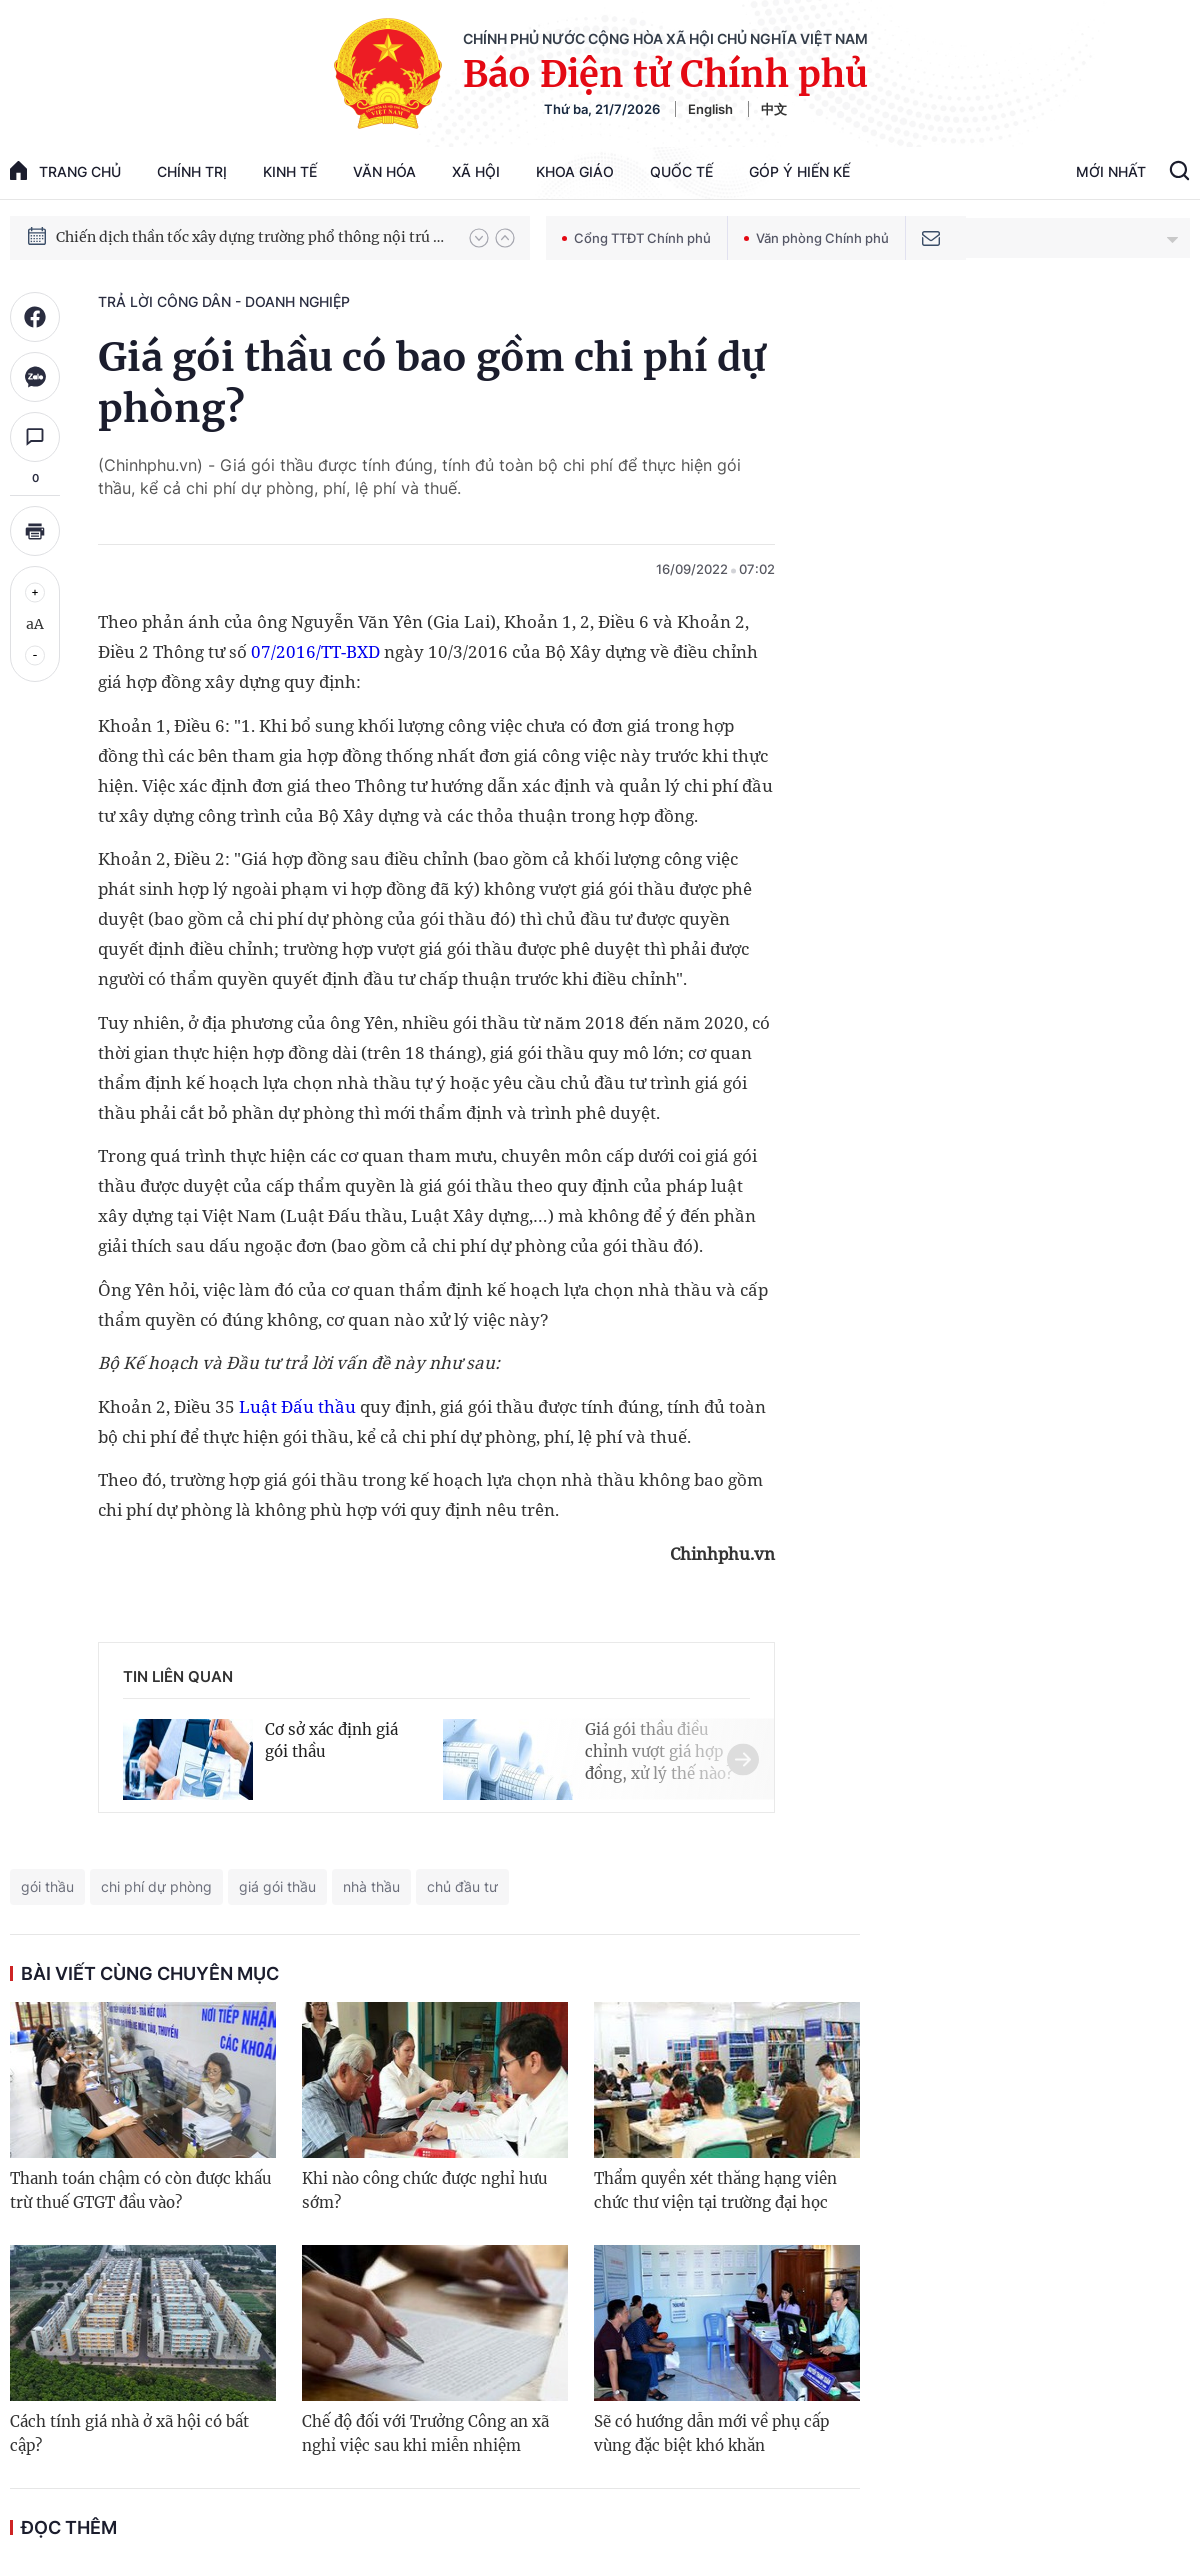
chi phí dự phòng (156, 1886)
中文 (774, 109)
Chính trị (192, 171)
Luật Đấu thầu (297, 1406)
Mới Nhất (1111, 171)
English (710, 109)
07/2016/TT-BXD (315, 651)
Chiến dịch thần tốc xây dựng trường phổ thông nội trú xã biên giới (253, 237)
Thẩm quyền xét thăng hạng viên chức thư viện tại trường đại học (715, 2190)
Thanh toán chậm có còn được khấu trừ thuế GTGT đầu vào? (140, 2190)
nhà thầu (371, 1886)
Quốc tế (681, 171)
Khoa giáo (575, 171)
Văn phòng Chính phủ (816, 238)
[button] (479, 238)
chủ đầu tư (462, 1886)
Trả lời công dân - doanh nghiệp (224, 301)
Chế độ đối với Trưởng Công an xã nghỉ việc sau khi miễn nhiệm (425, 2433)
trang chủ (65, 170)
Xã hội (476, 171)
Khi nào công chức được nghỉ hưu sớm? (424, 2190)
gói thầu (47, 1886)
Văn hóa (384, 171)
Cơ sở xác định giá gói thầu (331, 1740)
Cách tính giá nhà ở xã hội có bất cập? (129, 2433)
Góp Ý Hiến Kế (799, 171)
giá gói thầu (277, 1886)
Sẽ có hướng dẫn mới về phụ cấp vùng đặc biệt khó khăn (711, 2433)
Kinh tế (290, 171)
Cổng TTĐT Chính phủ (636, 238)
